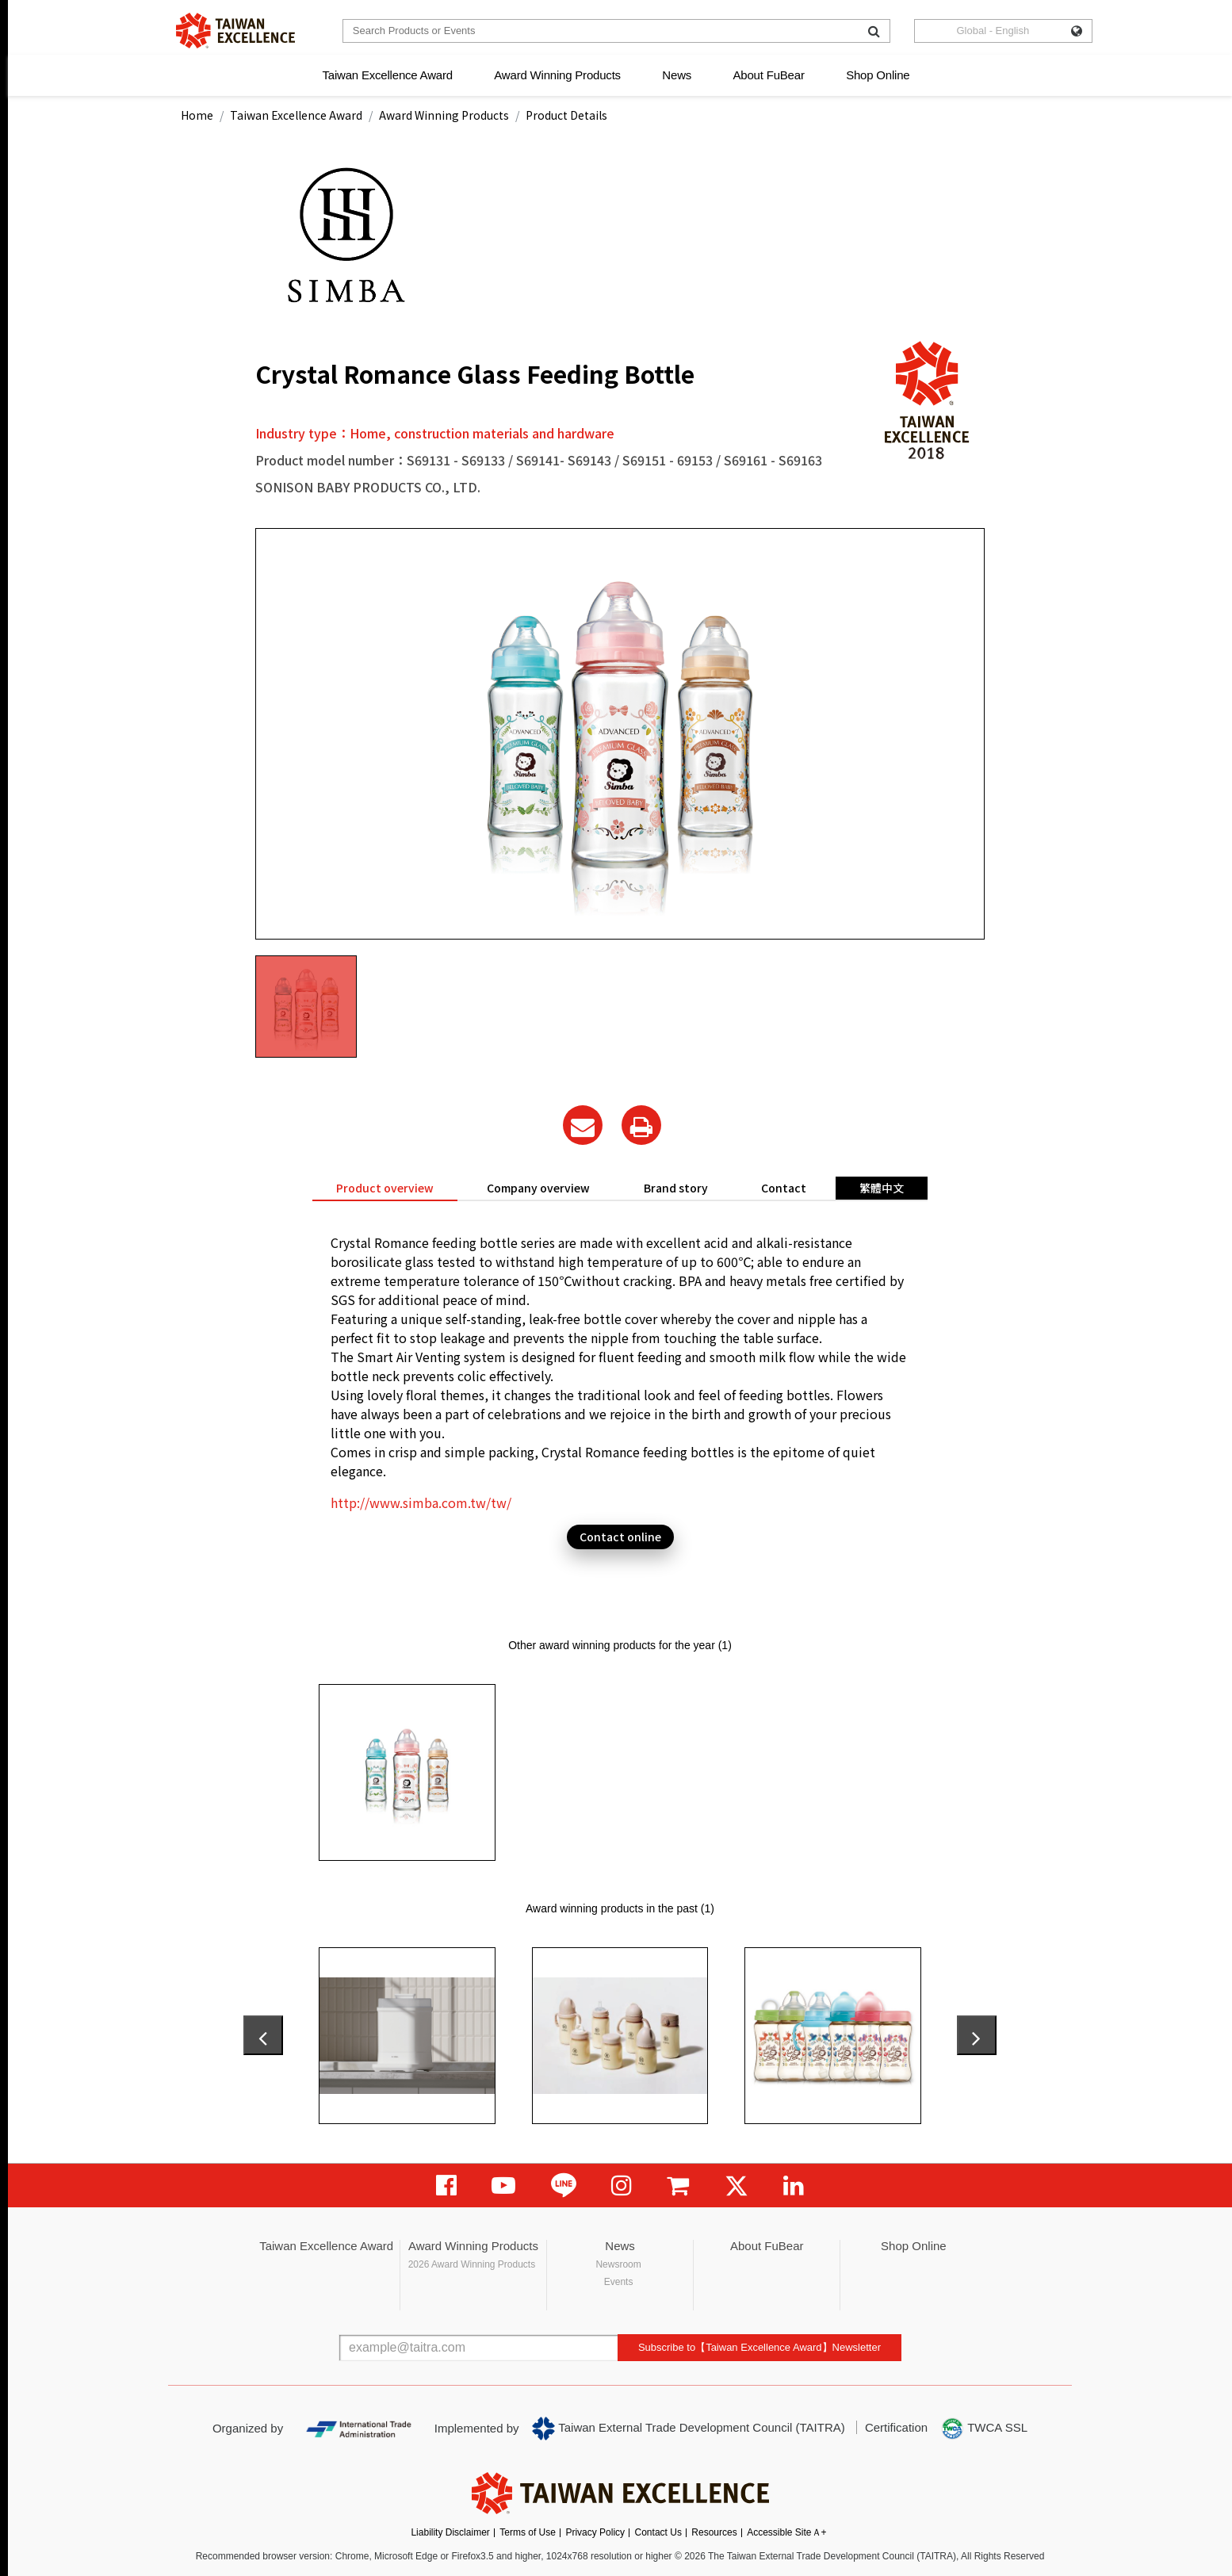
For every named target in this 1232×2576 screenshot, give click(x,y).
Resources (714, 2532)
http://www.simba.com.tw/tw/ (421, 1502)
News (676, 75)
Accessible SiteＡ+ (786, 2532)
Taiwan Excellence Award (387, 75)
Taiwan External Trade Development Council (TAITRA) (688, 2428)
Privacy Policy (595, 2532)
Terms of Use (527, 2532)
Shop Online (877, 75)
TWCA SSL (983, 2428)
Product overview (385, 1188)
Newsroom (618, 2264)
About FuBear (769, 75)
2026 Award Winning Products (472, 2264)
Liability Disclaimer (450, 2532)
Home (197, 115)
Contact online (620, 1536)
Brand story (676, 1188)
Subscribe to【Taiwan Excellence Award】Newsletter (759, 2347)
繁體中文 (881, 1188)
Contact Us (658, 2532)
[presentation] (263, 2035)
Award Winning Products (557, 75)
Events (618, 2282)
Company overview (538, 1188)
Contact (783, 1188)
